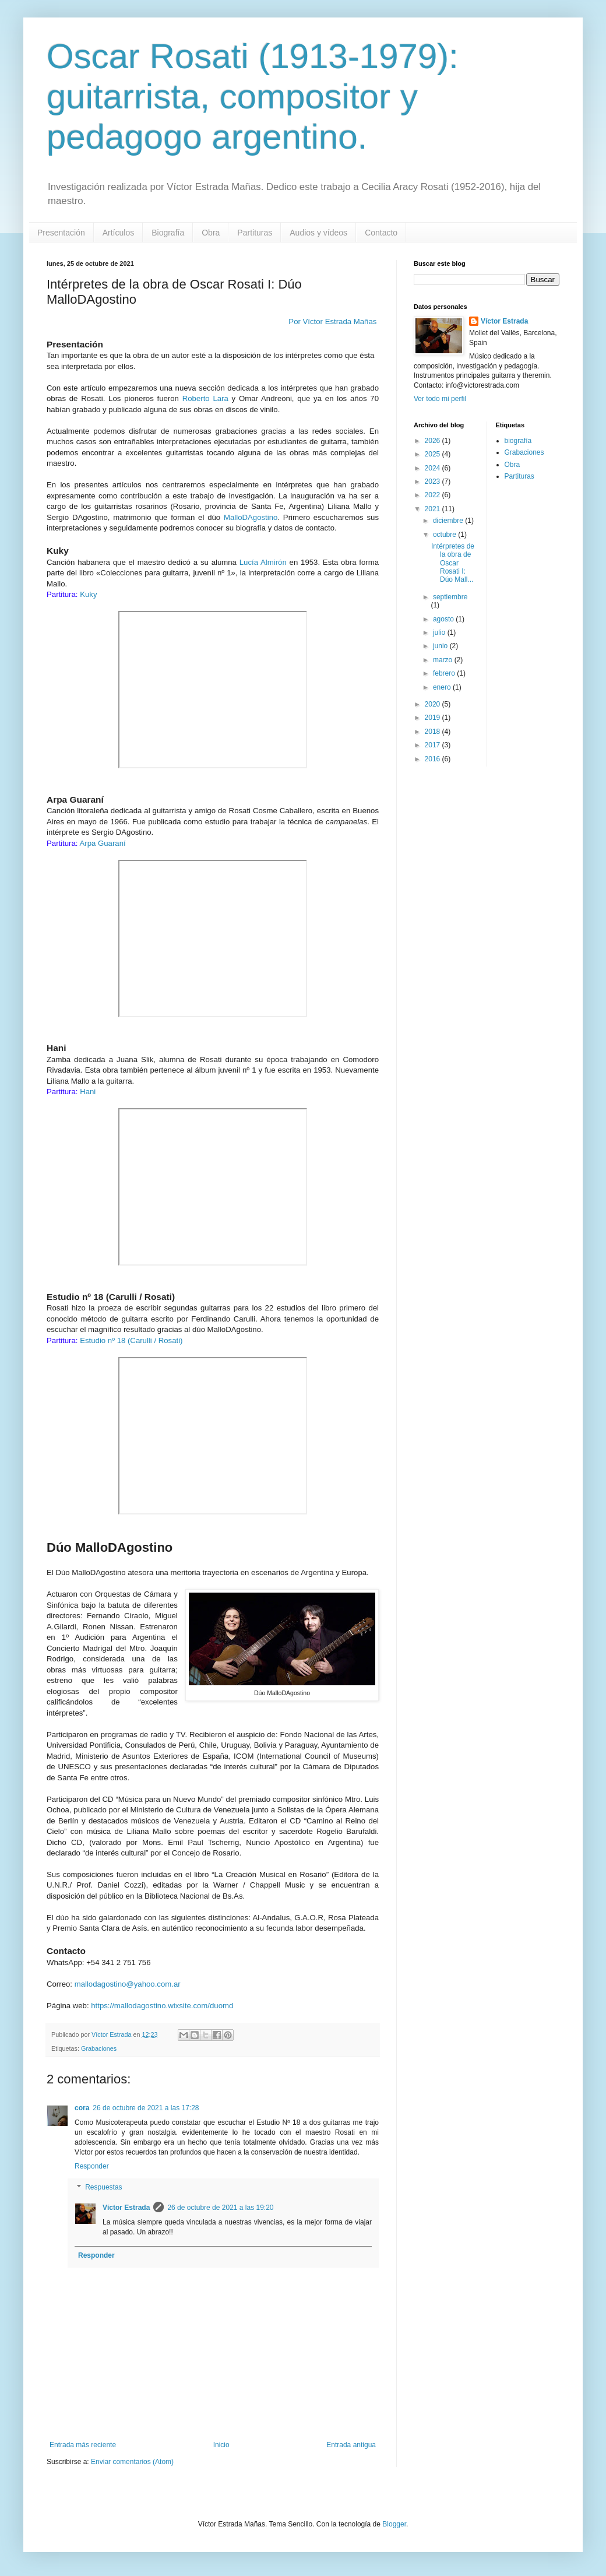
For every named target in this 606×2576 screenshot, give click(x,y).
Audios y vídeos (318, 232)
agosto (444, 619)
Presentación (61, 232)
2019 (433, 718)
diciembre (449, 520)
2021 (433, 509)
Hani (88, 1091)
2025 (433, 454)
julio (440, 632)
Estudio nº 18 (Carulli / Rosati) (131, 1340)
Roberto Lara (205, 398)
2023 (433, 481)
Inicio (221, 2445)
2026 (433, 441)
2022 (433, 495)
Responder (92, 2166)
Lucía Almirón (263, 562)
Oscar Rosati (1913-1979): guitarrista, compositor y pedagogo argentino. (253, 96)
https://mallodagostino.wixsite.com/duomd (162, 2005)
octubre (445, 534)
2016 (433, 759)
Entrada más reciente (83, 2445)
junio (441, 646)
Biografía (168, 232)
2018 (433, 732)
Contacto (381, 232)
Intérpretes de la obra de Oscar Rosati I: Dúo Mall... (452, 563)
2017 (433, 745)
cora (82, 2108)
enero (443, 687)
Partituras (254, 232)
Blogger (394, 2524)
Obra (211, 232)
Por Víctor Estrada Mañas (333, 321)
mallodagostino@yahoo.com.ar (128, 1984)
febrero (445, 673)
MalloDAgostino (250, 517)
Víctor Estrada (126, 2208)
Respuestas (103, 2187)
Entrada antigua (351, 2445)
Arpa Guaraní (102, 843)
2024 (433, 468)
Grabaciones (99, 2048)
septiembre (450, 597)
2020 (433, 704)
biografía (518, 441)
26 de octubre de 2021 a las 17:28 (146, 2108)
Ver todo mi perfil (440, 399)
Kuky (88, 594)
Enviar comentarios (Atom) (132, 2462)
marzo (444, 660)
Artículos (118, 232)
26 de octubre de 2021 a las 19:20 (220, 2208)
